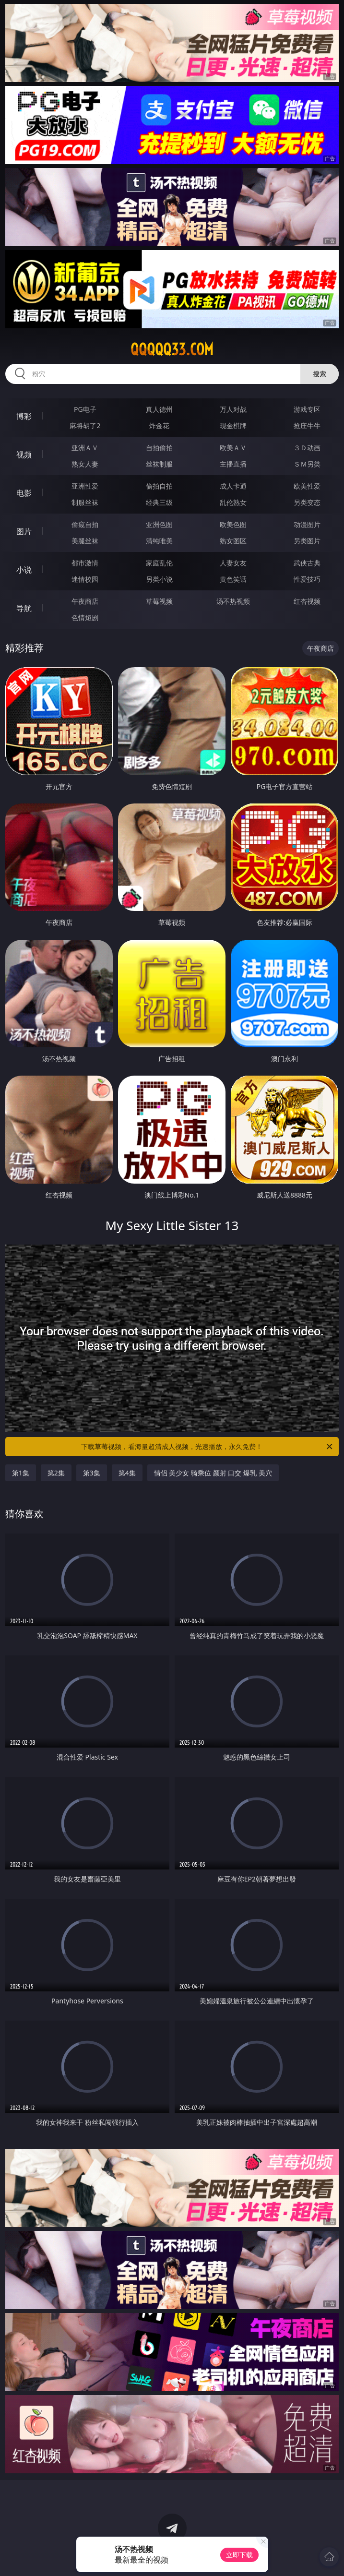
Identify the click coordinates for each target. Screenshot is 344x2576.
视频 (24, 454)
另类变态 (307, 502)
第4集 (127, 1472)
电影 (24, 493)
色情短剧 (84, 617)
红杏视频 (307, 601)
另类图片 (307, 540)
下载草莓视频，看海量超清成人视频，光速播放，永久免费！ (207, 1446)
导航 (24, 608)
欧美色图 (233, 524)
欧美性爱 (307, 486)
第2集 (56, 1472)
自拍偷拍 (159, 447)
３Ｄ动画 (307, 447)
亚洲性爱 (84, 486)
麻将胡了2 (85, 425)
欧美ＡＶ (233, 447)
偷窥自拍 (84, 524)
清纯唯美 (159, 540)
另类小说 (159, 579)
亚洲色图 (159, 524)
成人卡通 (233, 486)
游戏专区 (307, 409)
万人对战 (233, 409)
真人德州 (159, 409)
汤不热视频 (233, 601)
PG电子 (85, 409)
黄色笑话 (233, 579)
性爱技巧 (307, 579)
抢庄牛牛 (307, 425)
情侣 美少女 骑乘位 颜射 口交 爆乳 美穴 (213, 1472)
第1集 (20, 1472)
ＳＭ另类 (307, 463)
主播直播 (233, 463)
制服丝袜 (84, 502)
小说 (24, 569)
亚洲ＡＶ (84, 447)
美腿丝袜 (84, 540)
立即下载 (239, 2554)
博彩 (24, 416)
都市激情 (84, 562)
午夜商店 (84, 601)
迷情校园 (84, 579)
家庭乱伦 (159, 562)
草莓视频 (159, 601)
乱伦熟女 (233, 502)
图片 (24, 531)
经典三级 (159, 502)
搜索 (319, 373)
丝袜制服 (159, 463)
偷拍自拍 (159, 486)
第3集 (91, 1472)
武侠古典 (307, 562)
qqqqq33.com (172, 349)
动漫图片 (307, 524)
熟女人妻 (84, 463)
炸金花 (159, 425)
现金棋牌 (233, 425)
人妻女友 (233, 562)
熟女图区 (233, 540)
